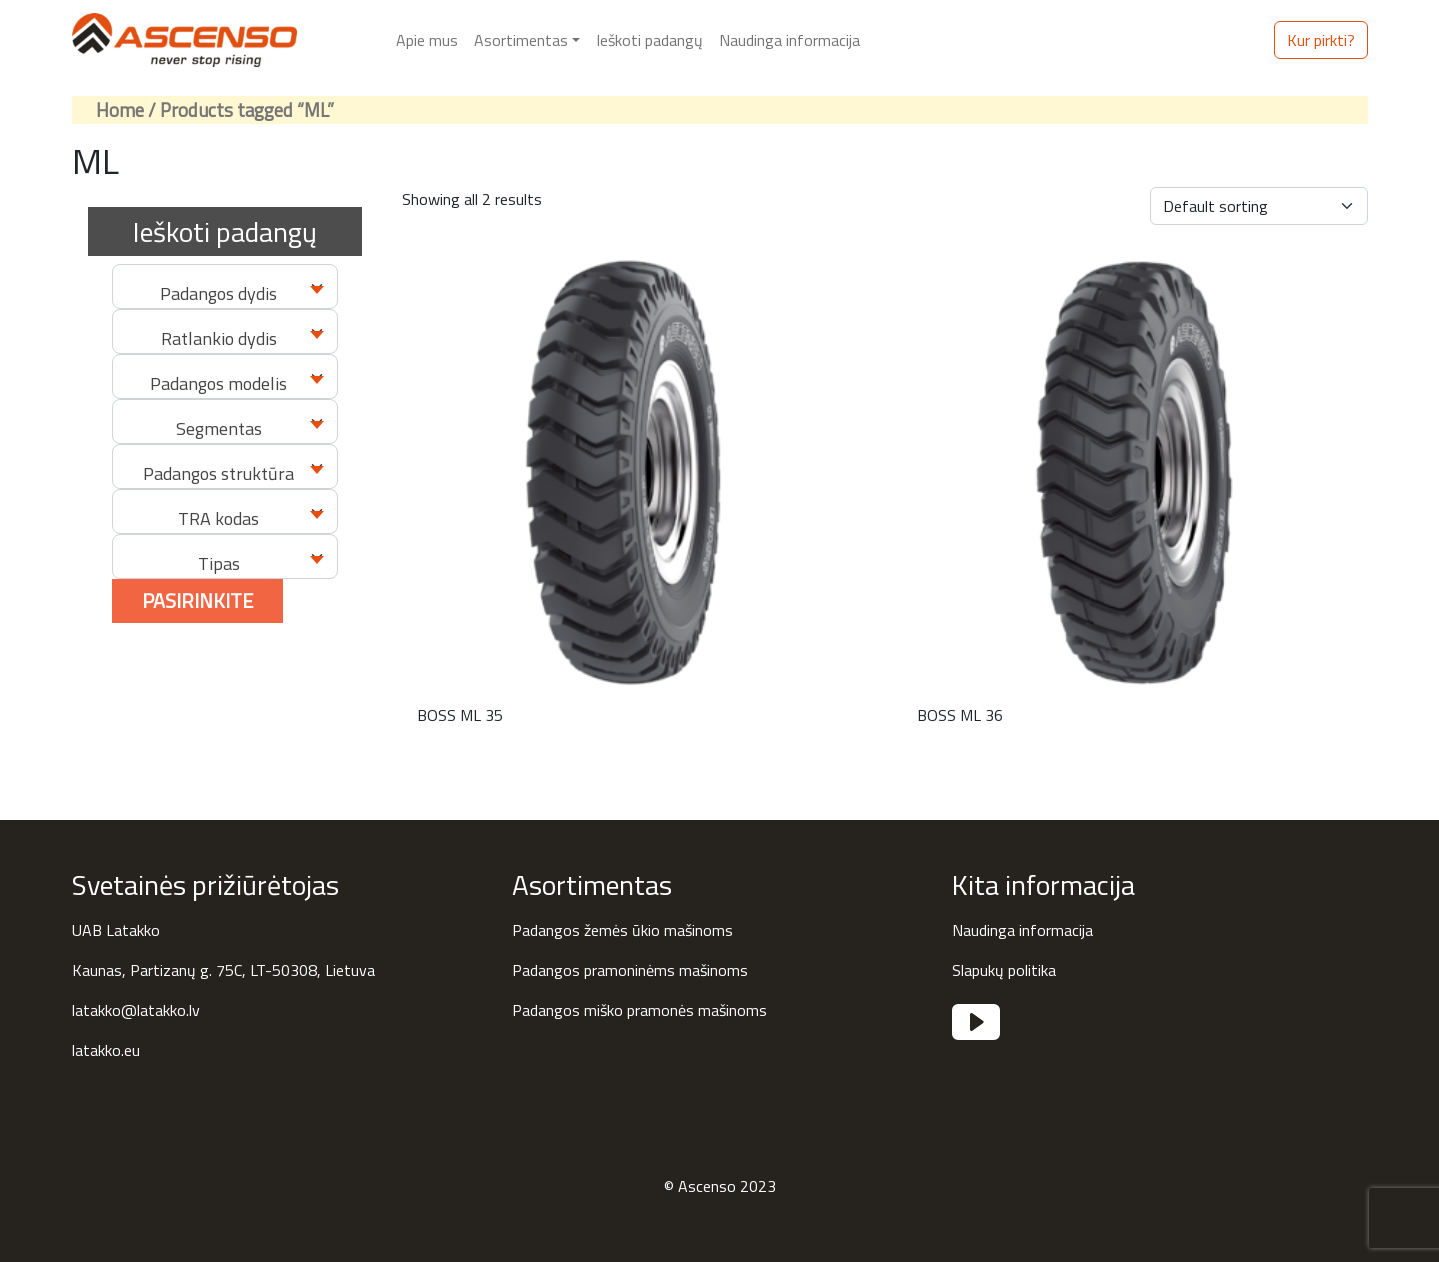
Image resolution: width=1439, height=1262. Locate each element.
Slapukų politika (1004, 970)
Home (120, 110)
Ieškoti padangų (649, 40)
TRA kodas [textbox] (218, 518)
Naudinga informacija (789, 40)
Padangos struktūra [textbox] (218, 473)
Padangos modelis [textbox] (218, 383)
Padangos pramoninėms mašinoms (630, 970)
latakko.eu (106, 1050)
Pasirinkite (197, 600)
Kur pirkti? (1321, 40)
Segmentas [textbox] (219, 428)
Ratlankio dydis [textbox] (219, 338)
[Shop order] (1259, 206)
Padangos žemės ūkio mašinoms (622, 930)
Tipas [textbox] (219, 563)
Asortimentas (521, 40)
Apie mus (427, 40)
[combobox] (225, 286)
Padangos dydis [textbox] (218, 293)
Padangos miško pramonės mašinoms (639, 1010)
